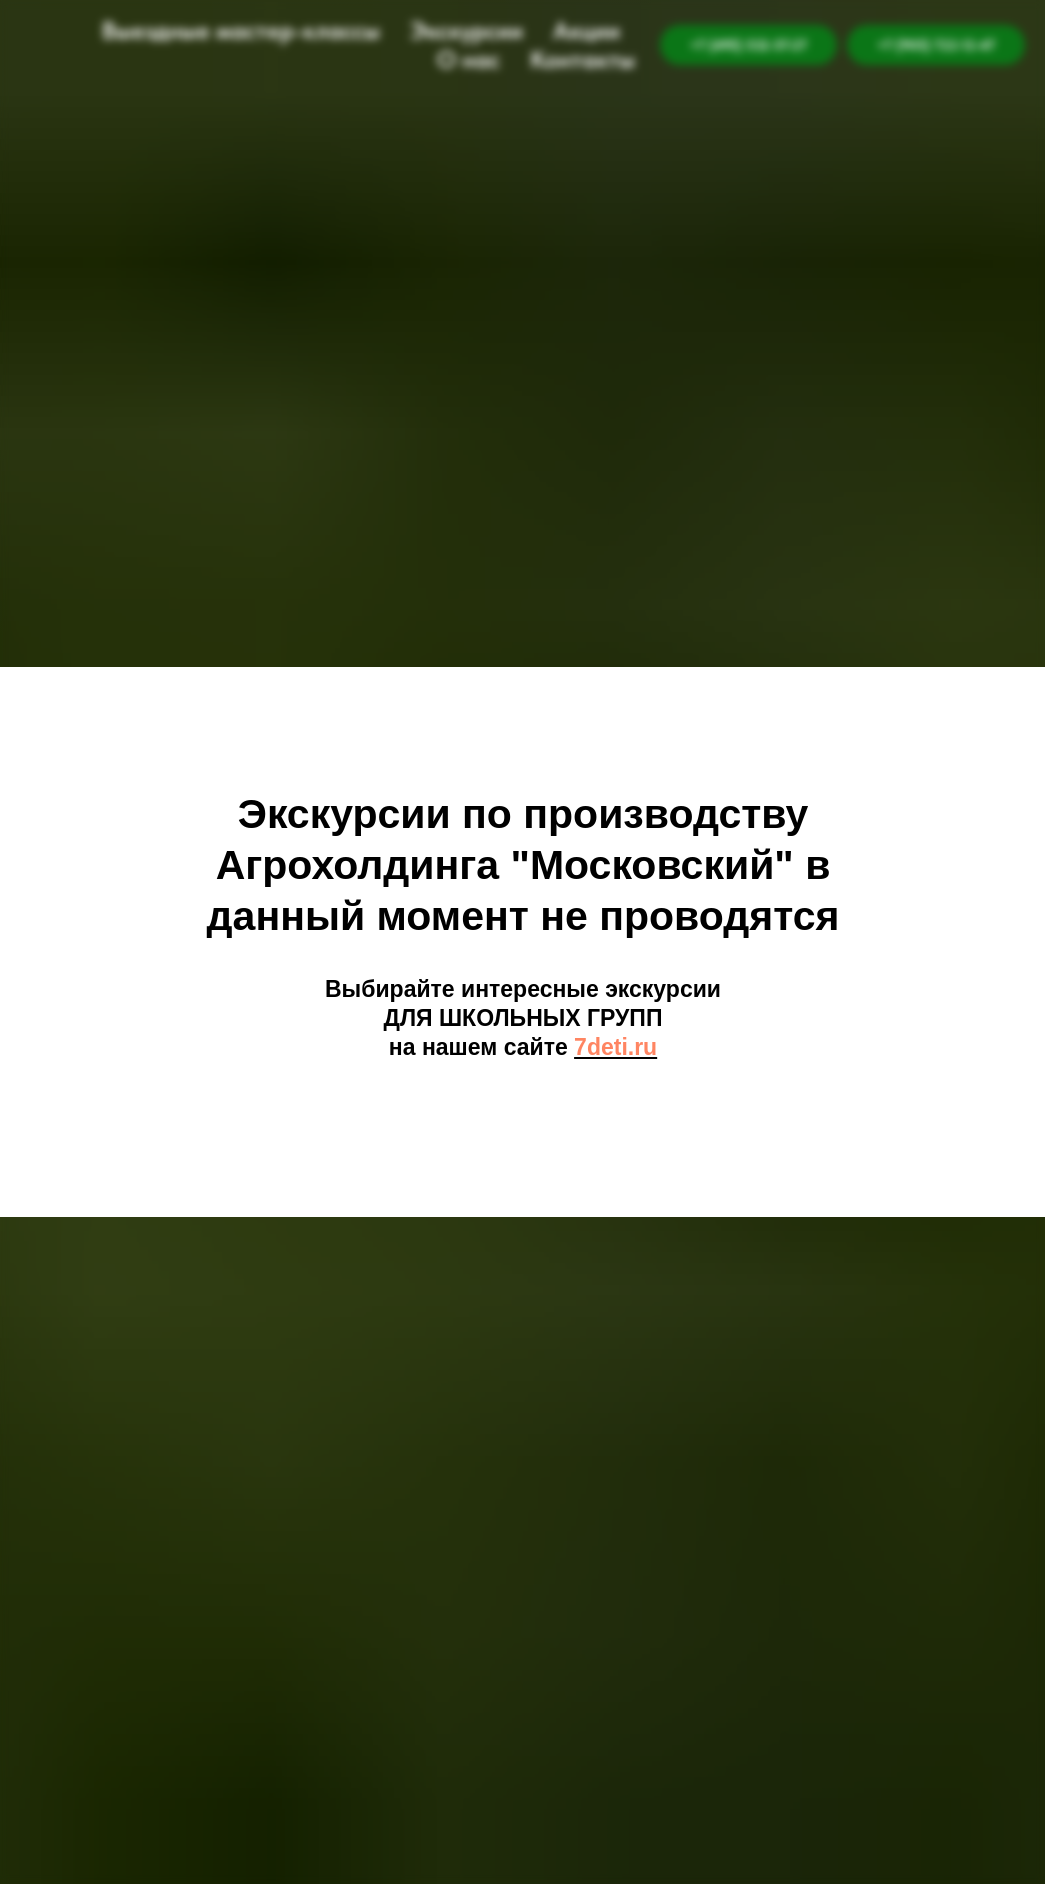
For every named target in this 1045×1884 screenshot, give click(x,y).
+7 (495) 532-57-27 (748, 45)
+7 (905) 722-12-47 (936, 45)
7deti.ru (615, 1047)
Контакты (582, 59)
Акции (586, 30)
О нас (468, 59)
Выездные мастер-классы (241, 30)
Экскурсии (466, 30)
